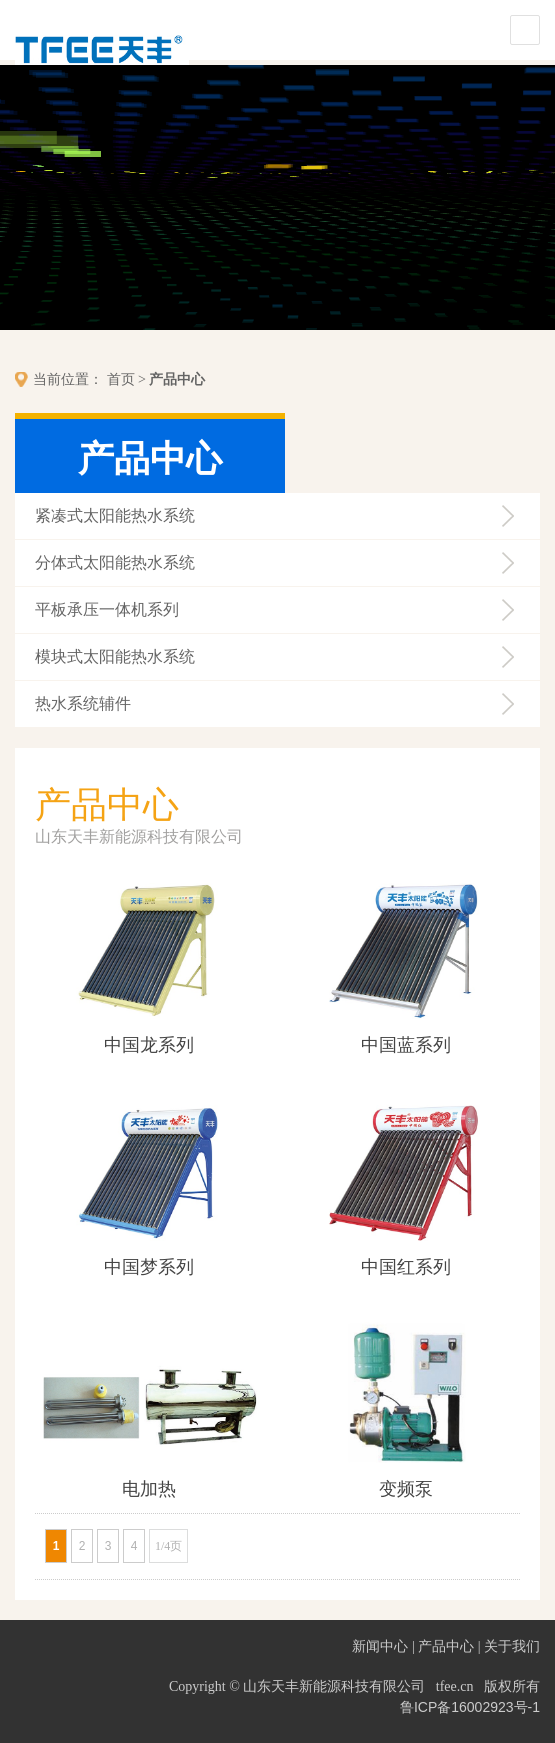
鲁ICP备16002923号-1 (470, 1707)
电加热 (149, 1489)
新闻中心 (380, 1646)
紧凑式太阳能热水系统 (115, 515)
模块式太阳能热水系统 (115, 656)
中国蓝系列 (406, 1045)
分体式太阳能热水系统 (115, 562)
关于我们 (512, 1646)
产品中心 (177, 379)
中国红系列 (406, 1267)
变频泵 (406, 1489)
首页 (121, 379)
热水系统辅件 (83, 703)
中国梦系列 (149, 1267)
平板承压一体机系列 (107, 609)
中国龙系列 (149, 1045)
